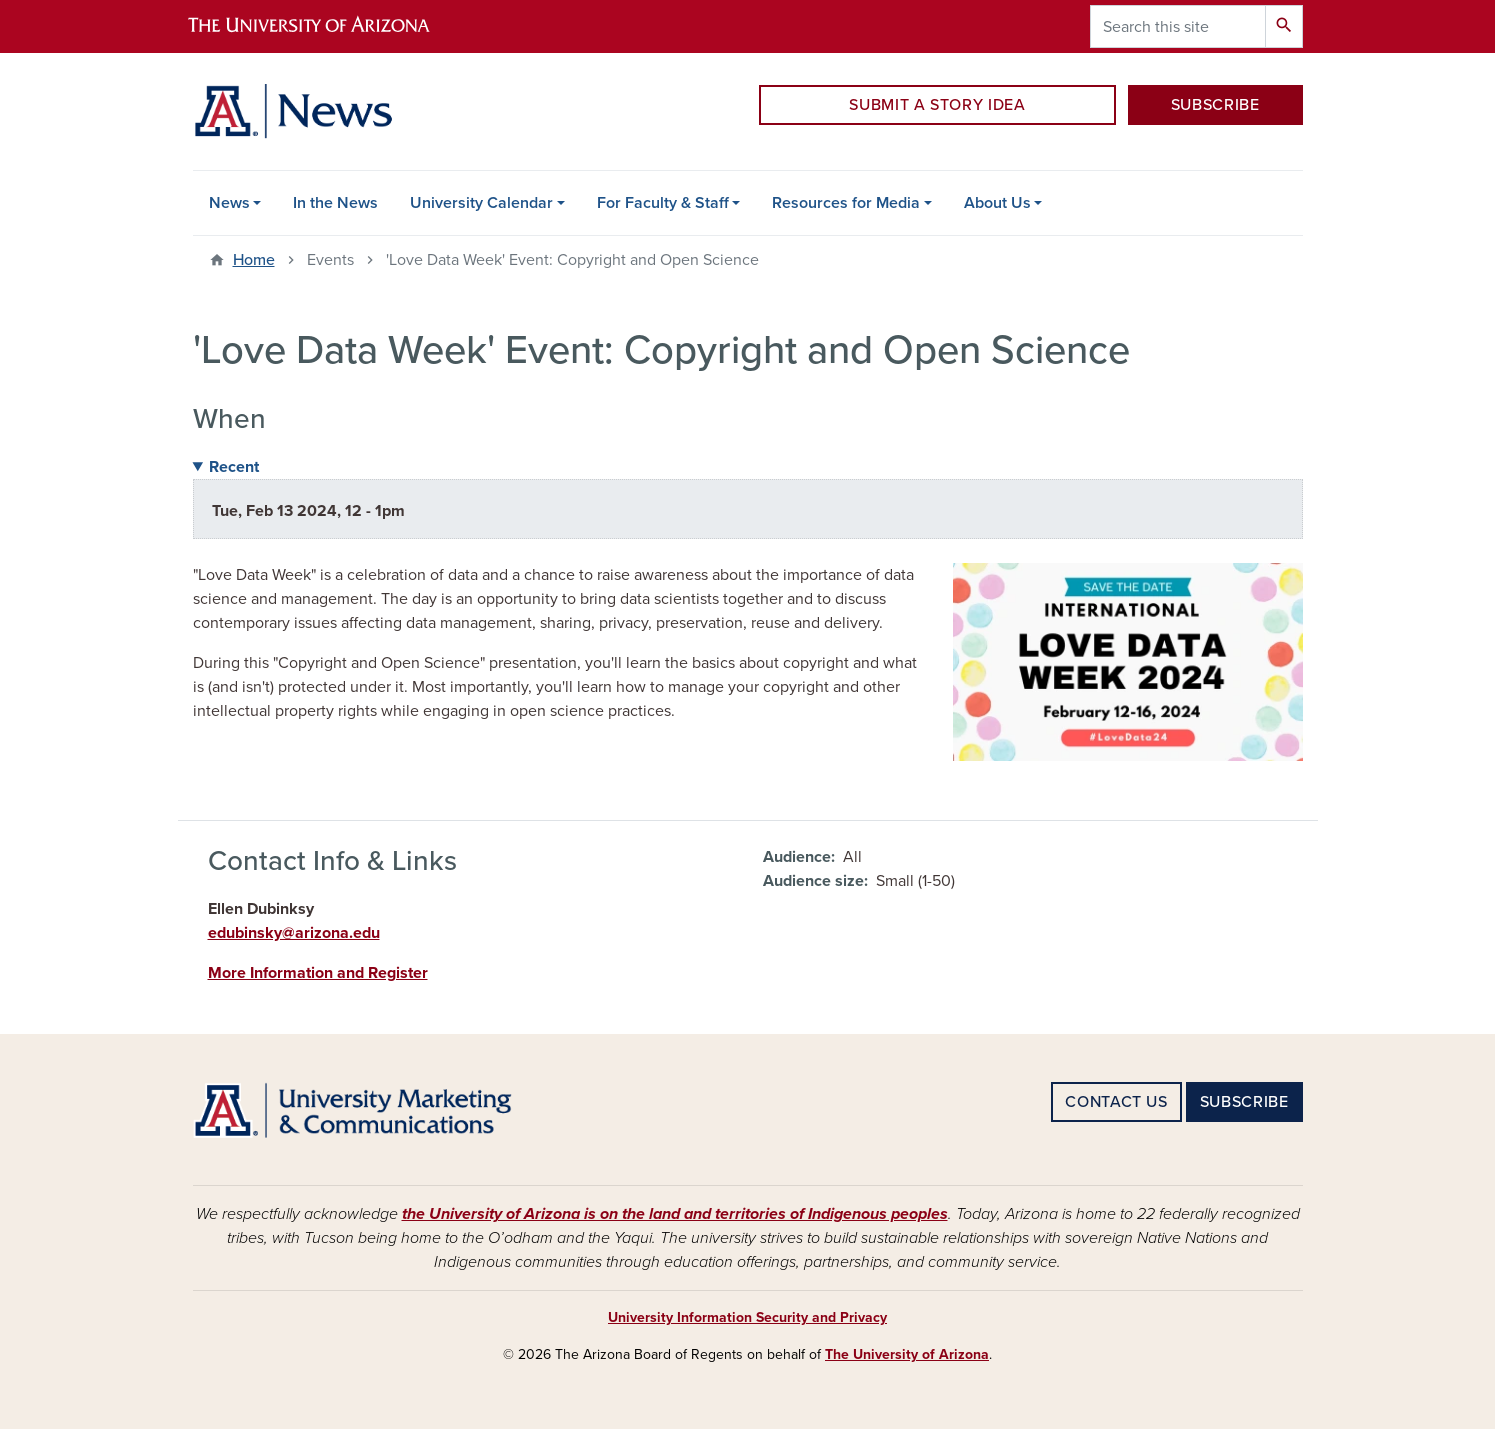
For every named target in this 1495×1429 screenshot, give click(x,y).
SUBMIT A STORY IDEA (937, 105)
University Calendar (481, 203)
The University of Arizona (907, 1354)
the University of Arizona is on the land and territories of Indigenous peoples (675, 1214)
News (229, 203)
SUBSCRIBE (1215, 105)
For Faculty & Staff (663, 203)
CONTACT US (1116, 1102)
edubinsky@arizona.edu (294, 933)
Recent (234, 467)
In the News (335, 203)
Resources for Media (846, 203)
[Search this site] (1178, 26)
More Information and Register (318, 973)
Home (254, 260)
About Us (997, 203)
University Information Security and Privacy (747, 1317)
